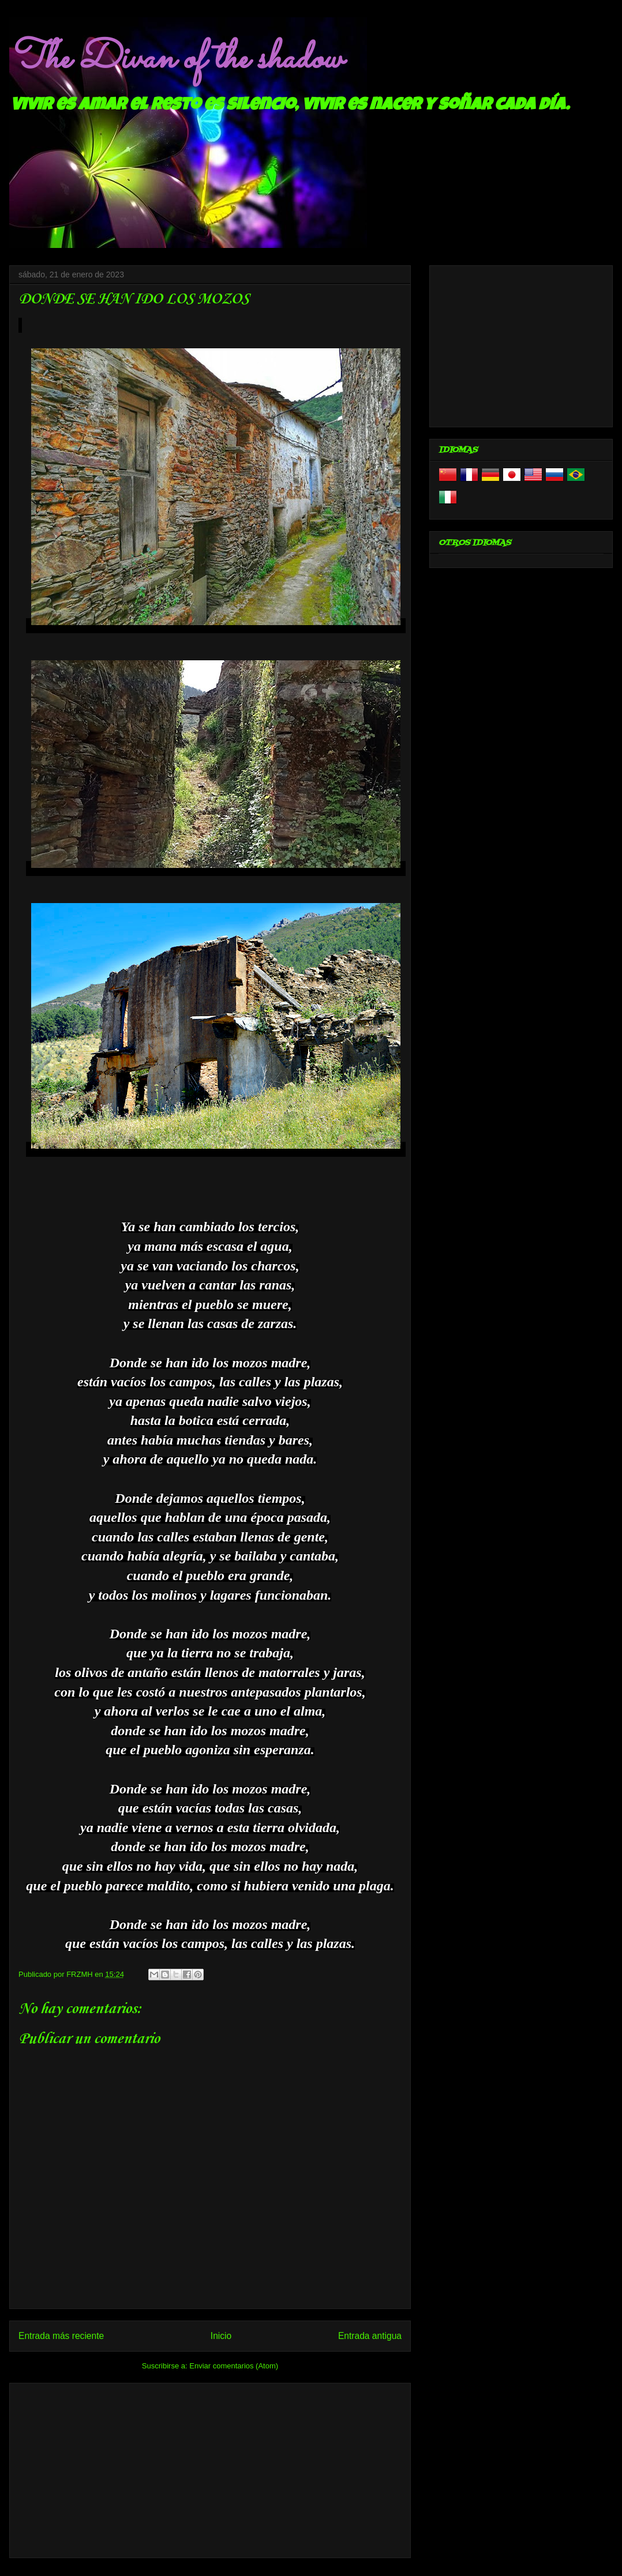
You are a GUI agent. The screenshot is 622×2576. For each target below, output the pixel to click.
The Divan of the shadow (175, 59)
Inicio (221, 2336)
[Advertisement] (210, 2468)
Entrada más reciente (61, 2336)
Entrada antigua (370, 2336)
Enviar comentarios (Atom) (233, 2365)
